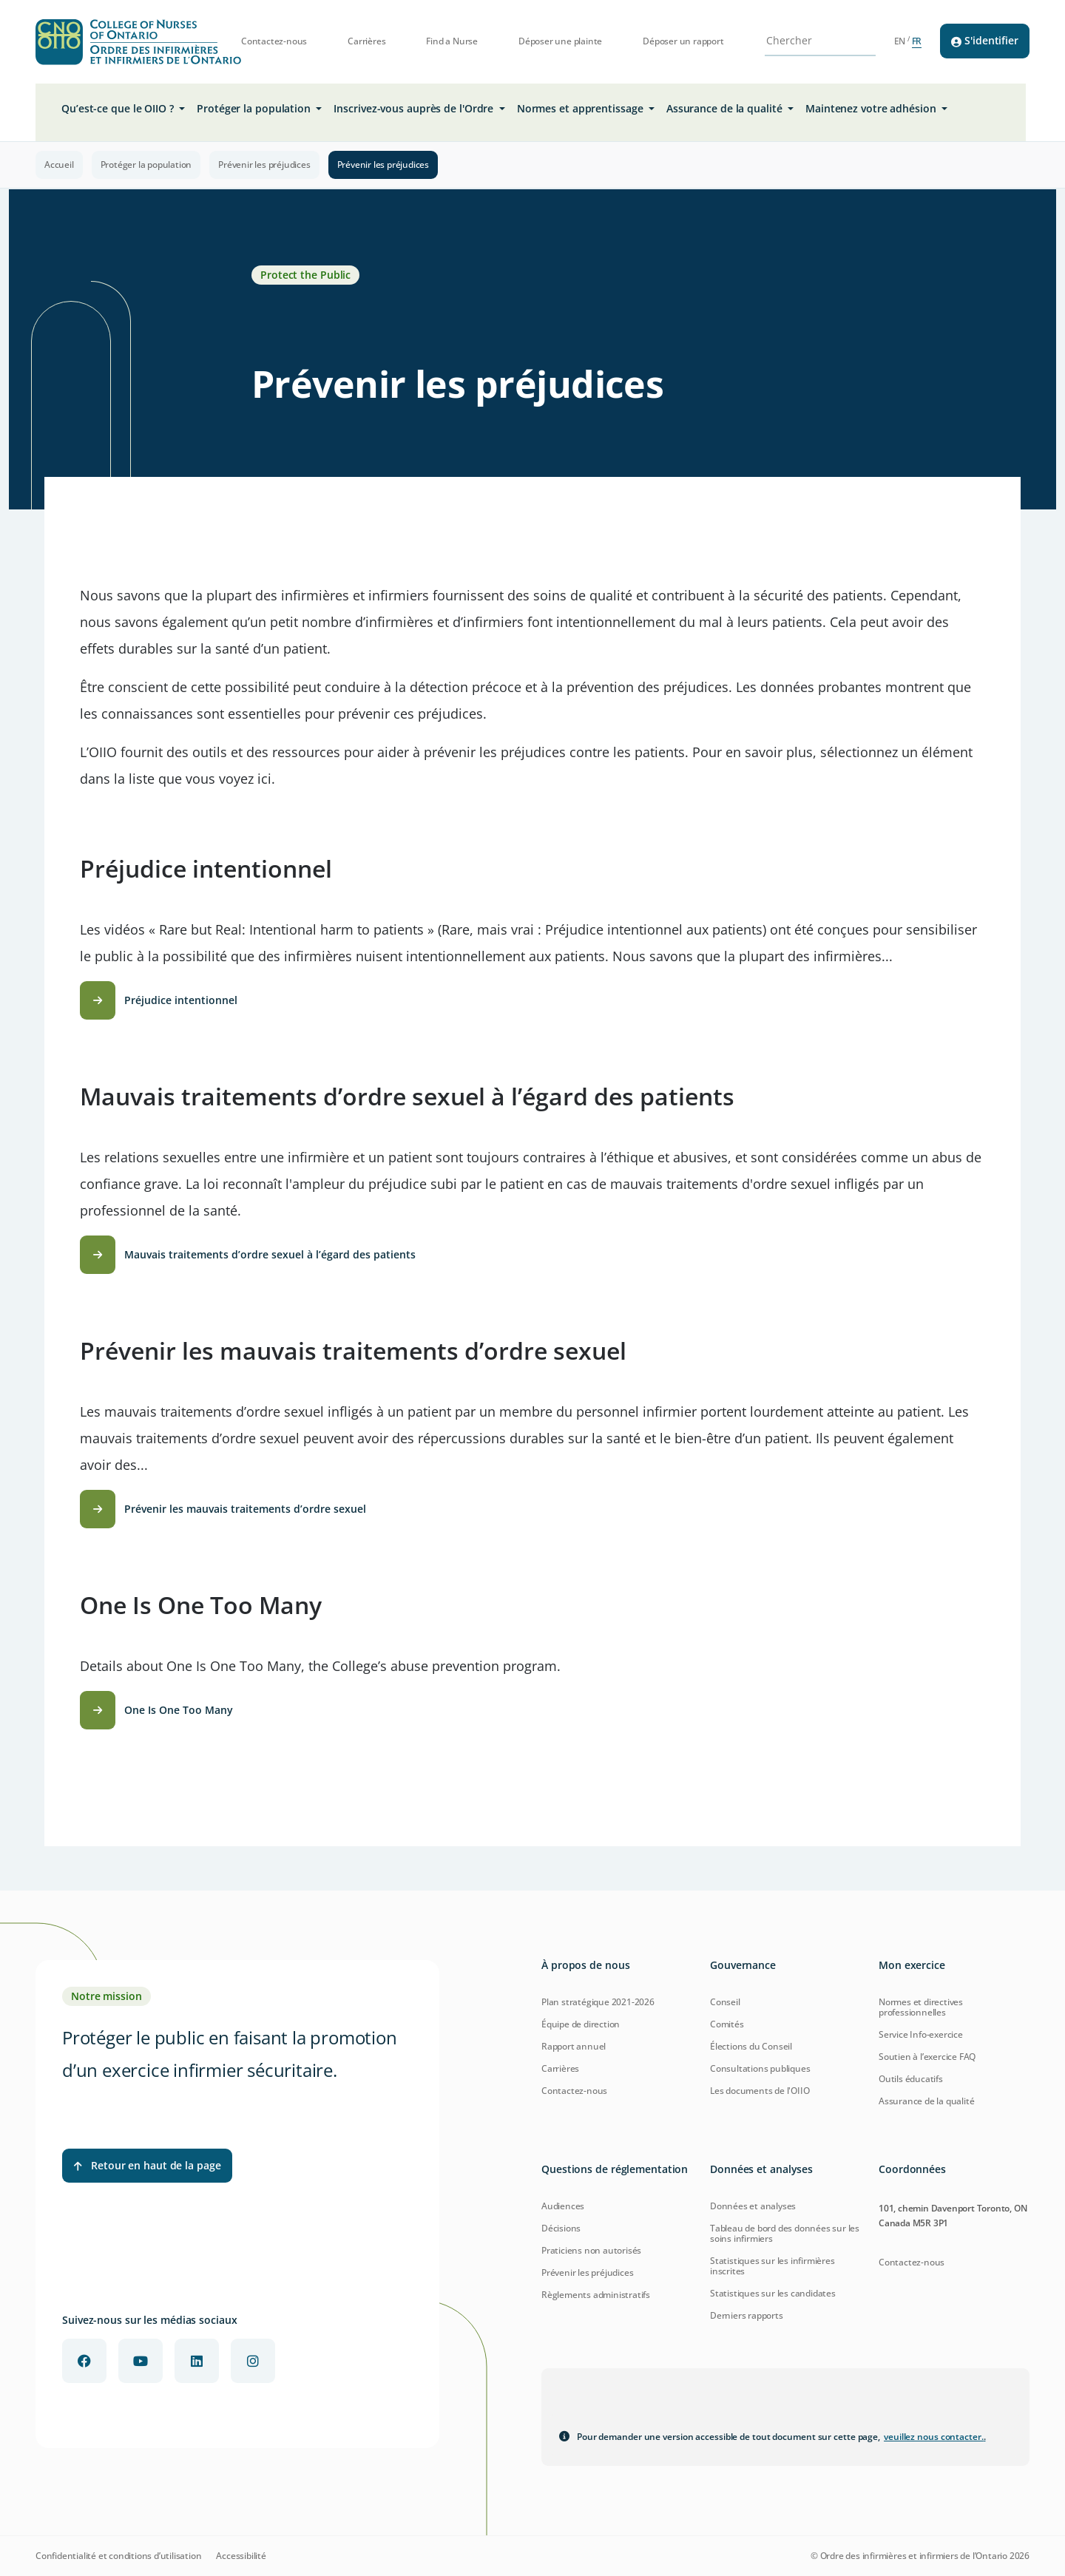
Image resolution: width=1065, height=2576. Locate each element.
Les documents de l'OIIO (759, 2090)
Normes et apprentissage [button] (581, 108)
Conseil (725, 2002)
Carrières (366, 41)
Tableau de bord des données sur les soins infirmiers (784, 2233)
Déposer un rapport (683, 41)
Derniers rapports (746, 2315)
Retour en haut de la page (147, 2165)
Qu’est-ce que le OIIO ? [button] (119, 108)
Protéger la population (146, 164)
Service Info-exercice (921, 2034)
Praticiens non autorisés (591, 2250)
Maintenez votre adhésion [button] (872, 108)
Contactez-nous (274, 41)
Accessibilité (241, 2556)
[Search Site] (811, 41)
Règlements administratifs (595, 2294)
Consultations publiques (760, 2068)
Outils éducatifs (911, 2078)
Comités (727, 2024)
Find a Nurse (452, 41)
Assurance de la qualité (926, 2101)
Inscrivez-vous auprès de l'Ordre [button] (415, 108)
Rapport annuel (573, 2046)
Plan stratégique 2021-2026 (598, 2002)
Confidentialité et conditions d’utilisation (118, 2556)
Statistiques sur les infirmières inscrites (772, 2265)
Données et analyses (753, 2206)
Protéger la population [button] (255, 108)
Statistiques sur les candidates (773, 2293)
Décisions (561, 2228)
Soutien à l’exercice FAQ (927, 2056)
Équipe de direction (580, 2024)
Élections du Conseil (751, 2046)
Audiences (562, 2206)
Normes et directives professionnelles (921, 2007)
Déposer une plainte (560, 41)
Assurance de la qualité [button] (725, 108)
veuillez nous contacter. (935, 2436)
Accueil (59, 164)
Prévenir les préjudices (264, 164)
